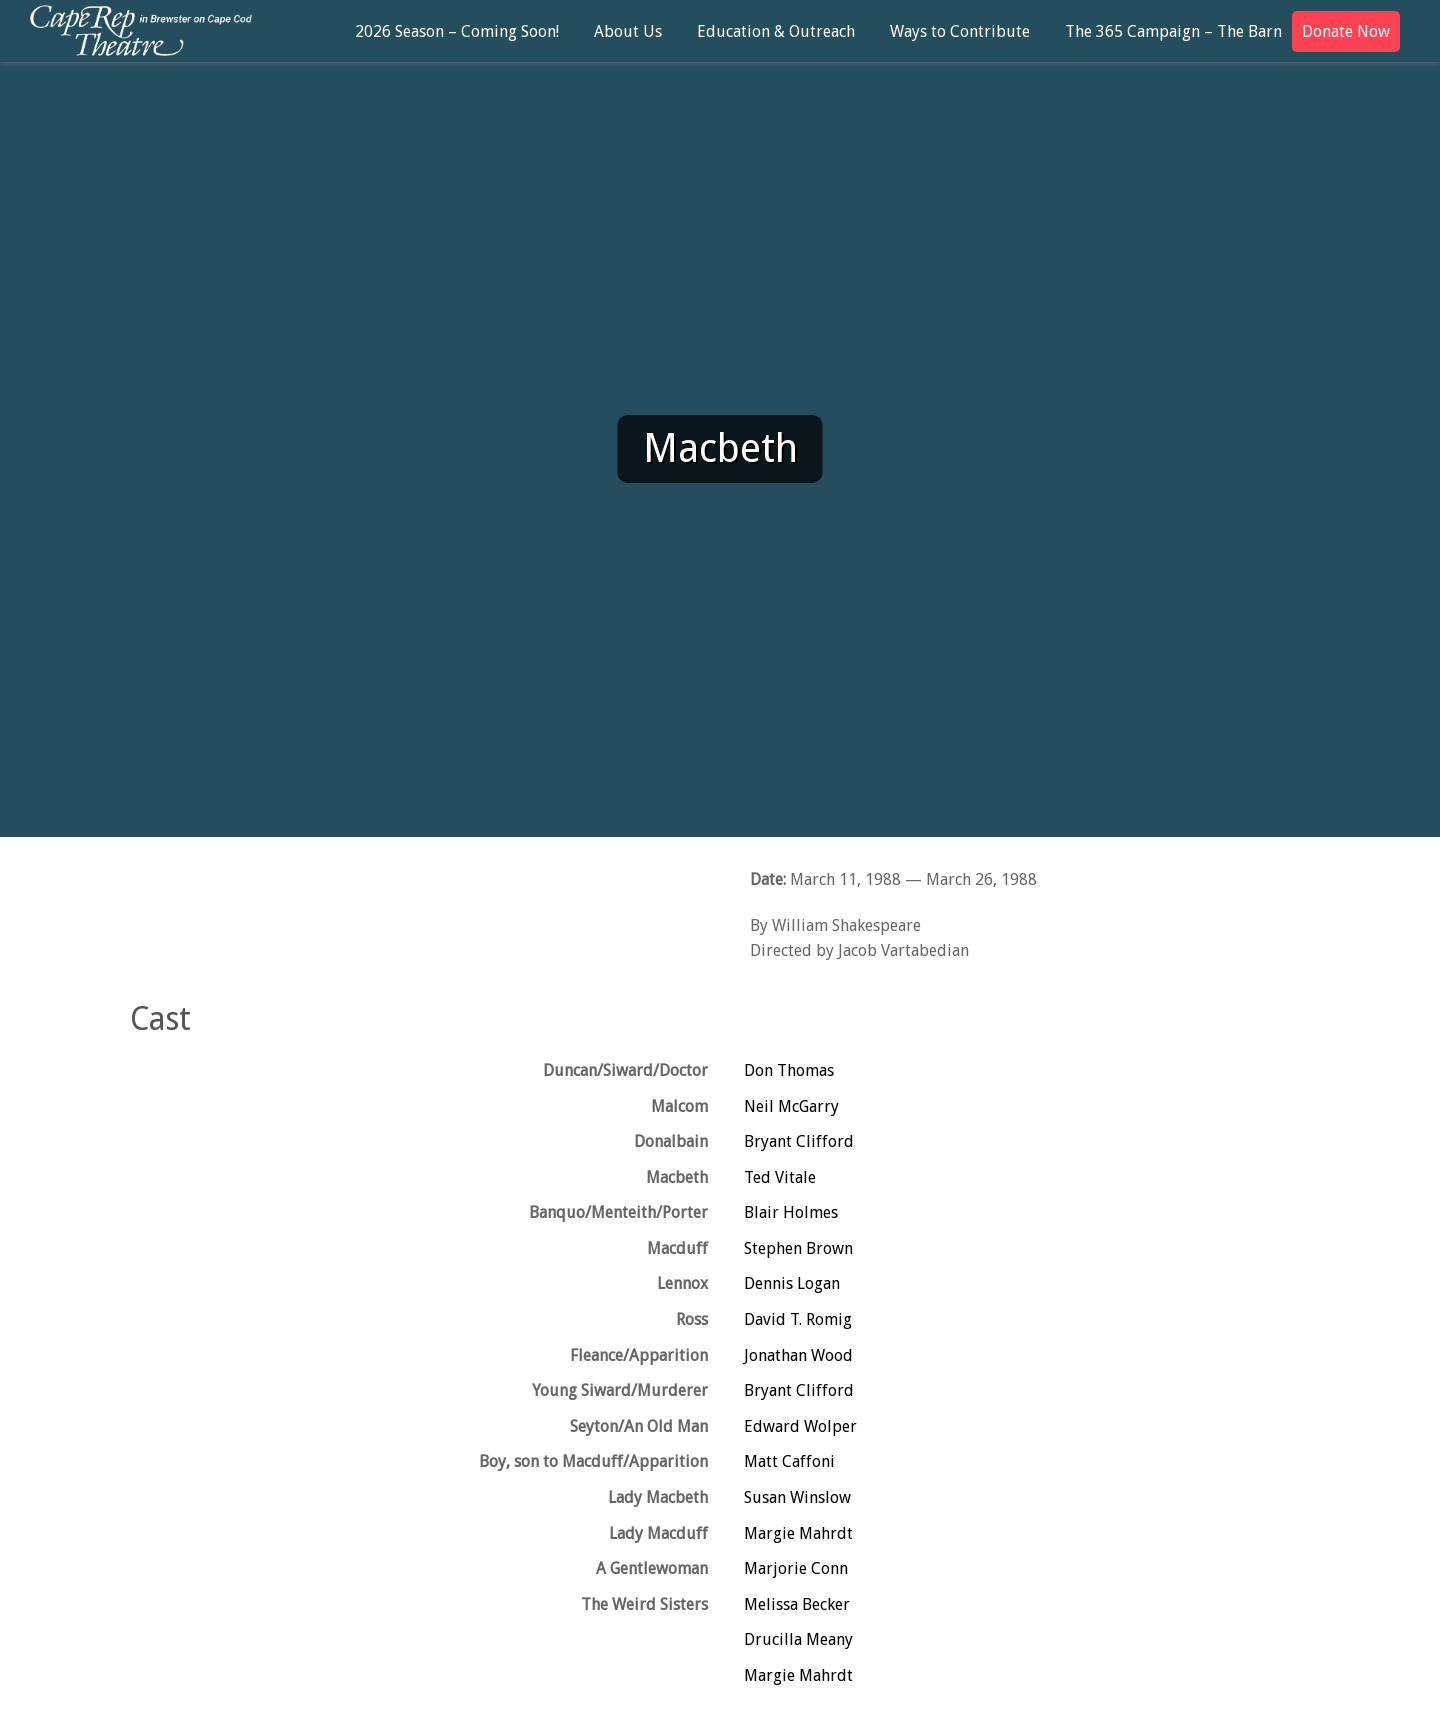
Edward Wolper (800, 1426)
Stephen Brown (798, 1248)
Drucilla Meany (798, 1639)
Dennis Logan (792, 1283)
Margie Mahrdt (798, 1533)
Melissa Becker (797, 1604)
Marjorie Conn (796, 1568)
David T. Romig (798, 1319)
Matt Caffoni (789, 1461)
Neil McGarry (791, 1106)
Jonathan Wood (798, 1355)
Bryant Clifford (799, 1141)
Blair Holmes (791, 1212)
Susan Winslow (797, 1497)
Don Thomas (789, 1070)
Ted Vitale (780, 1177)
